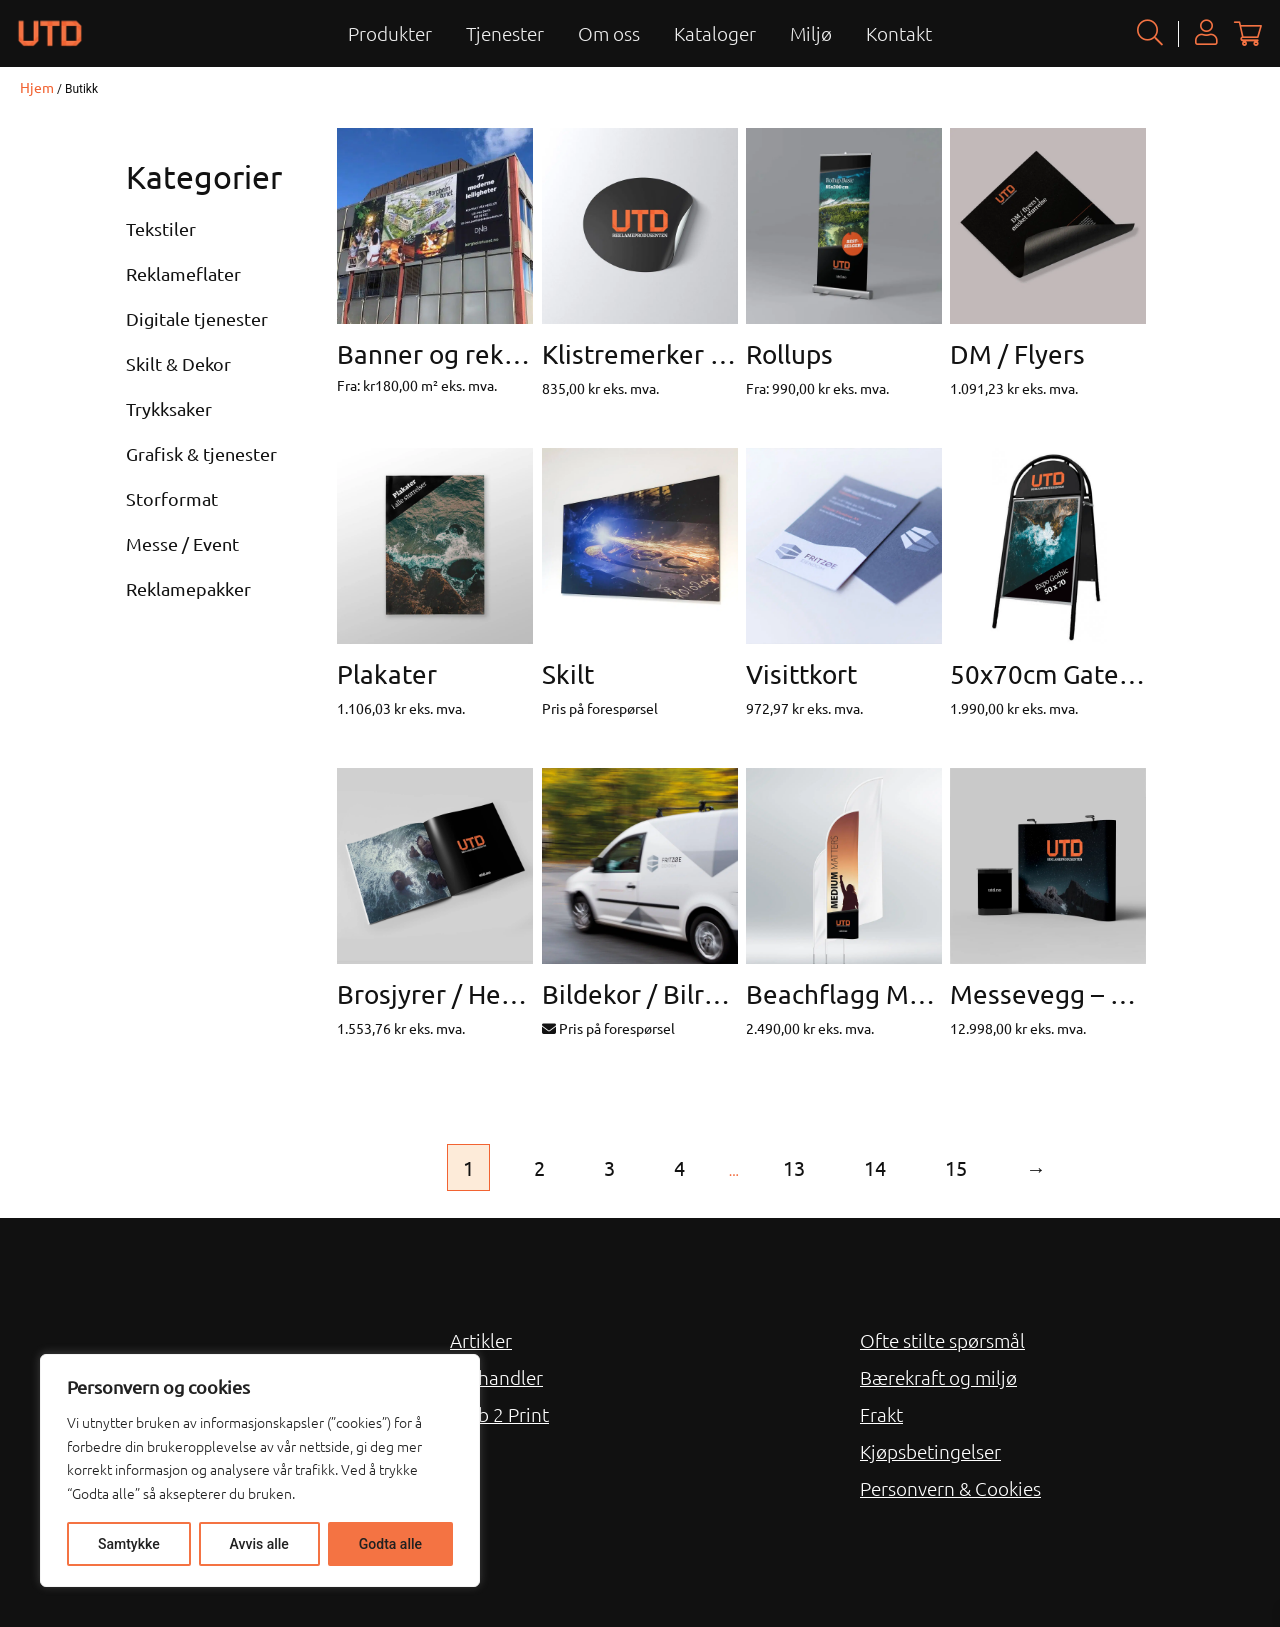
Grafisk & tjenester (201, 453)
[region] (260, 1470)
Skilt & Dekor (178, 363)
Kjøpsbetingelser (930, 1451)
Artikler (481, 1340)
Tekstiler (161, 228)
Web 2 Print (499, 1414)
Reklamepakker (188, 588)
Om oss (609, 33)
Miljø (811, 33)
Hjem (37, 87)
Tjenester (505, 33)
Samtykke (129, 1544)
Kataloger (715, 33)
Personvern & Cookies (950, 1488)
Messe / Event (182, 543)
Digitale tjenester (197, 318)
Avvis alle (259, 1544)
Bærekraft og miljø (938, 1377)
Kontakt (899, 33)
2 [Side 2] (539, 1167)
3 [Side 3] (609, 1167)
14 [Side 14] (875, 1167)
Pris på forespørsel (608, 1028)
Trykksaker (169, 408)
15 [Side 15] (956, 1167)
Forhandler (496, 1377)
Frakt (881, 1414)
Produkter (390, 33)
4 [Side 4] (679, 1167)
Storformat (172, 498)
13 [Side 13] (794, 1167)
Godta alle (390, 1544)
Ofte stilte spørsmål (942, 1340)
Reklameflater (183, 273)
